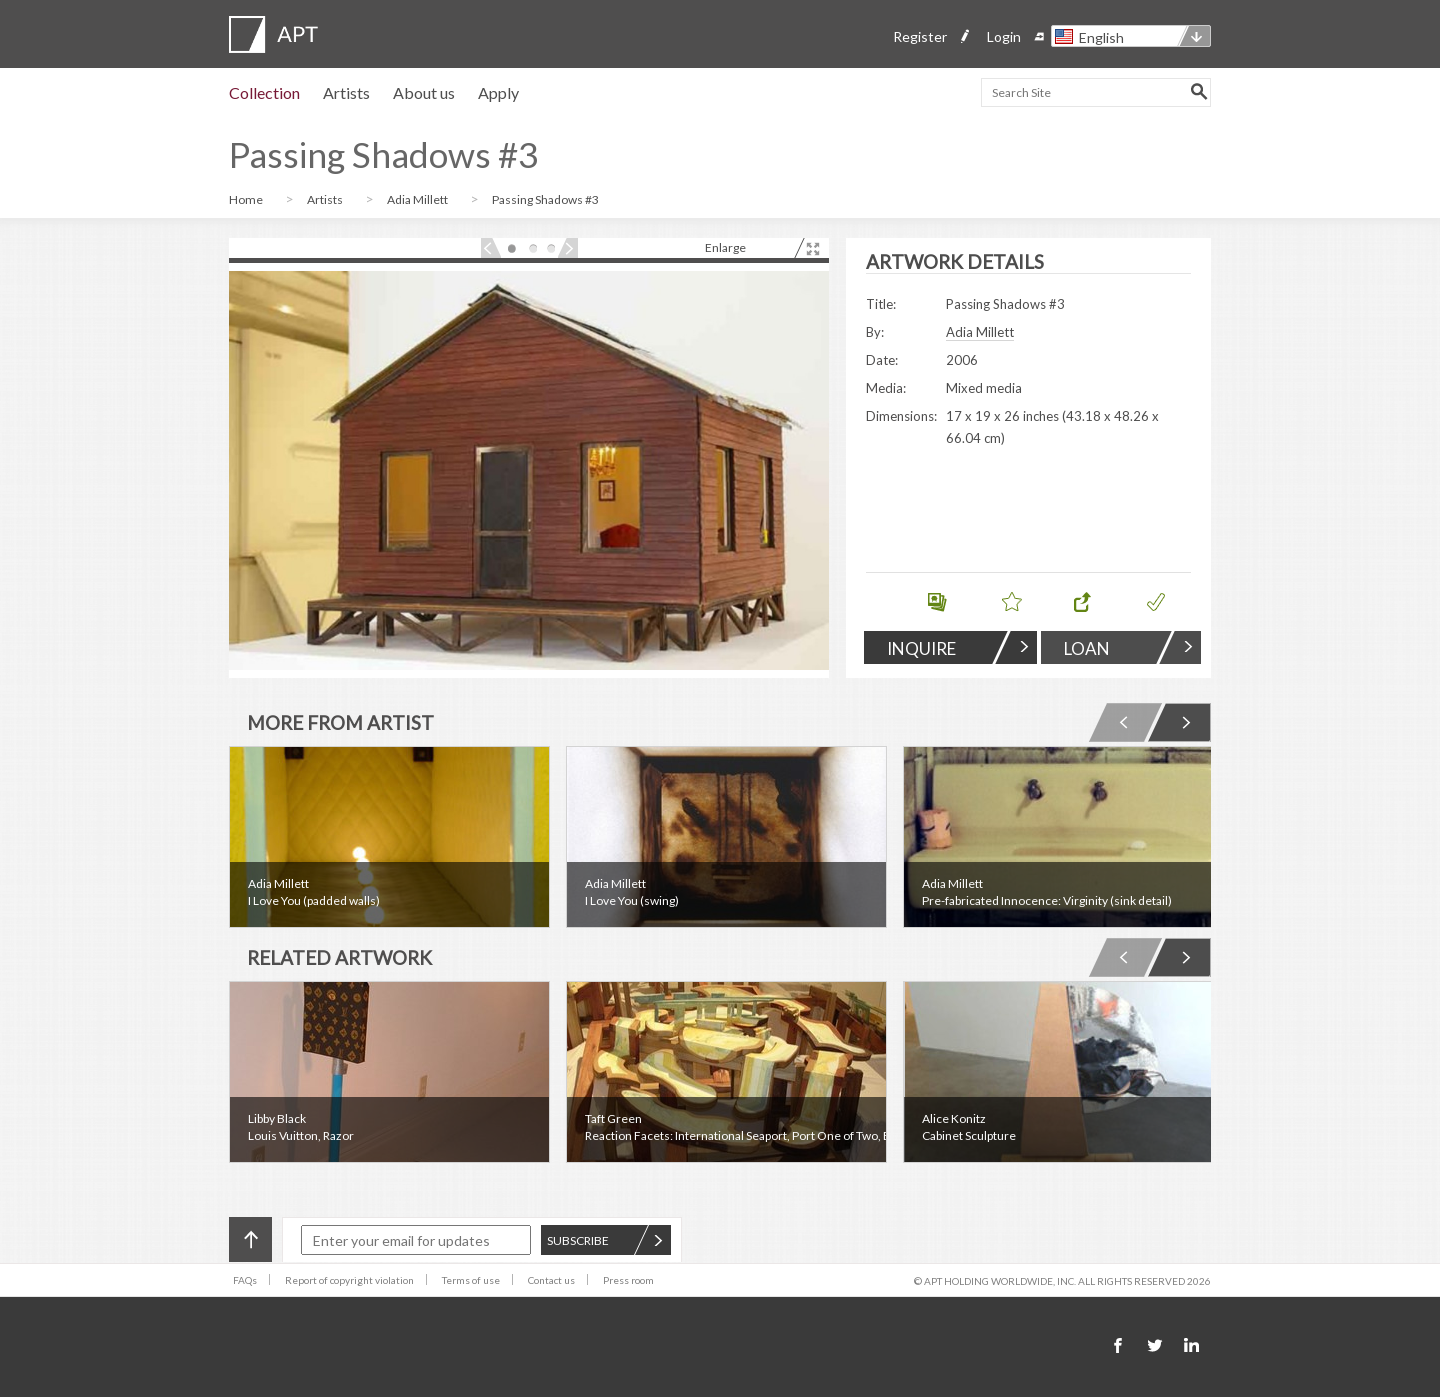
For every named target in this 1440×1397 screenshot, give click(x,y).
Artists (346, 92)
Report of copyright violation (349, 1280)
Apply (498, 92)
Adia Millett (418, 199)
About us (424, 92)
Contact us (551, 1280)
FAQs (245, 1280)
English (1101, 37)
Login (1004, 36)
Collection (264, 92)
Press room (628, 1280)
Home (247, 199)
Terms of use (471, 1280)
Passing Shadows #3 (545, 199)
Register (920, 36)
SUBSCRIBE (605, 1240)
